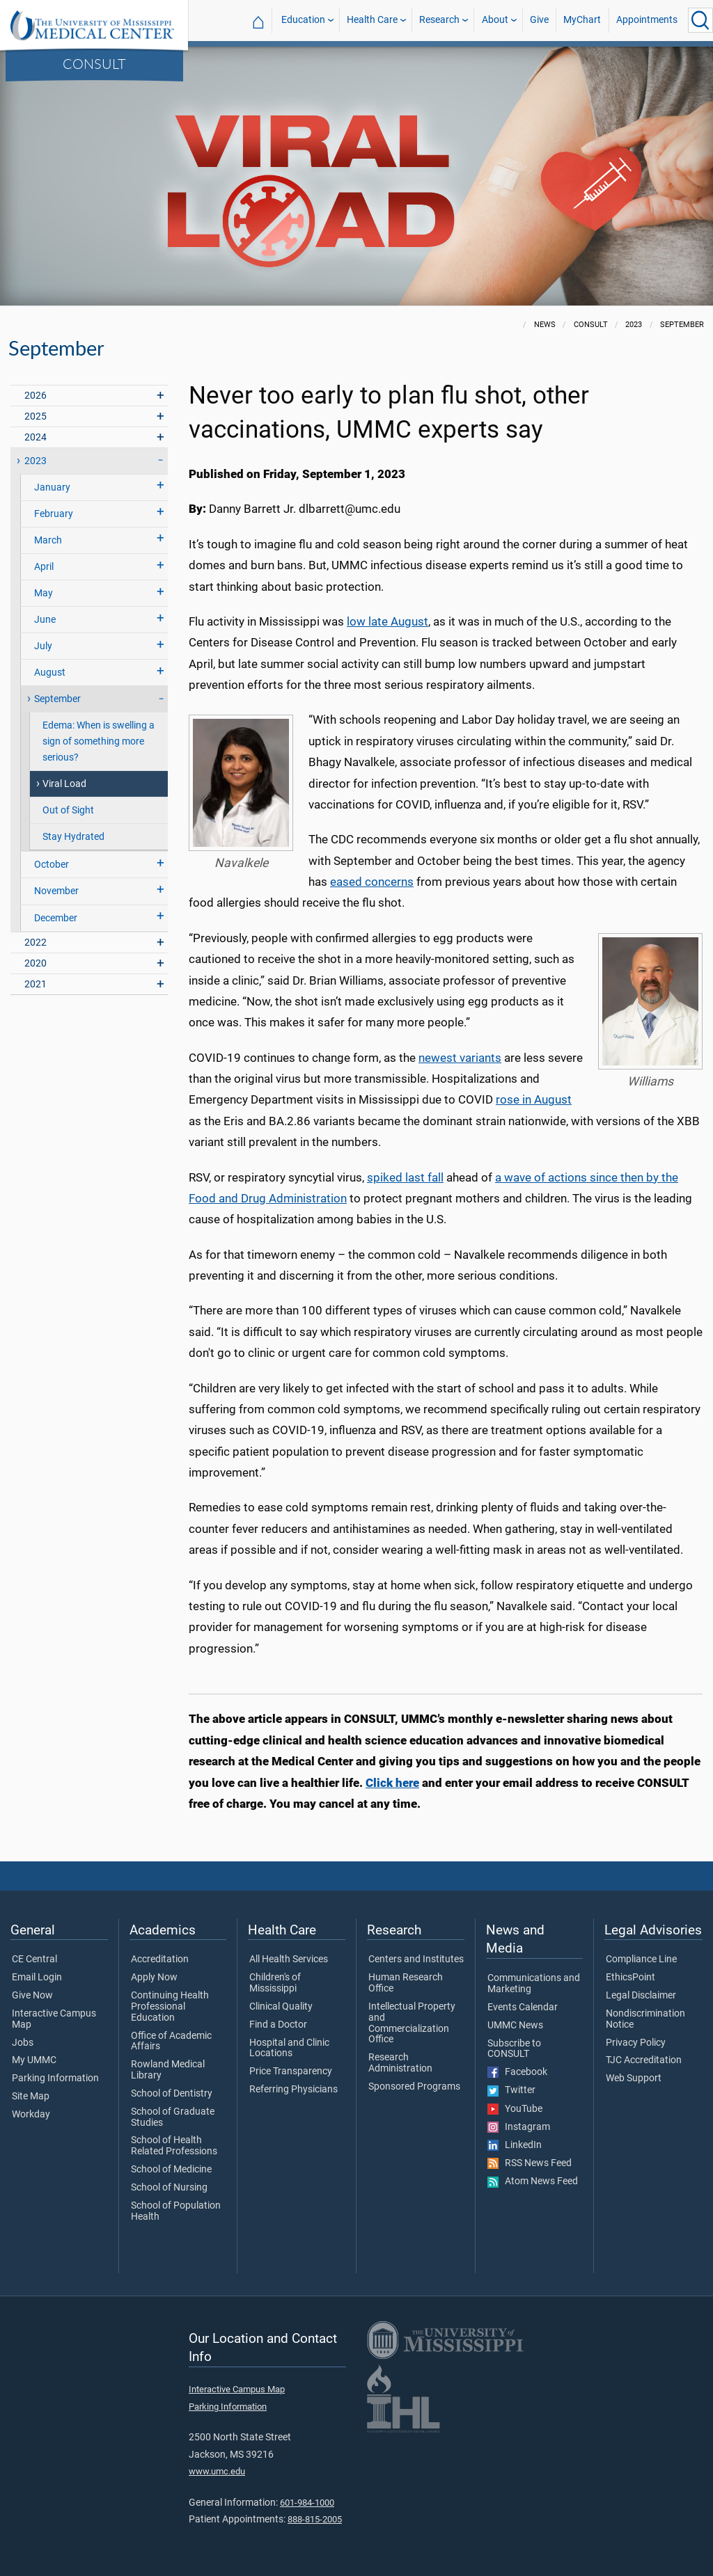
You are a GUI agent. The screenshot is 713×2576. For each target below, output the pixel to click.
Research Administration (400, 2063)
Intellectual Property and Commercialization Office (411, 2023)
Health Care (372, 20)
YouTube (514, 2109)
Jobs (22, 2043)
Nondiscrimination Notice (645, 2019)
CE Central (34, 1959)
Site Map (30, 2096)
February (53, 514)
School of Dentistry (171, 2093)
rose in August (534, 1099)
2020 (35, 963)
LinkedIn (514, 2145)
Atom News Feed (532, 2181)
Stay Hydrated (73, 837)
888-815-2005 (315, 2519)
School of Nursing (169, 2187)
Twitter (511, 2090)
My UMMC (34, 2060)
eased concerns (372, 882)
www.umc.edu (217, 2471)
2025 (35, 416)
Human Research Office (405, 1983)
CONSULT (94, 63)
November (56, 891)
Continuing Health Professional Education (170, 2006)
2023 (35, 461)
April (44, 567)
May (43, 593)
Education (303, 20)
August (49, 672)
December (55, 918)
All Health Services (288, 1959)
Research (439, 20)
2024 (35, 437)
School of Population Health (176, 2211)
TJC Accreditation (644, 2060)
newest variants (459, 1058)
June (45, 620)
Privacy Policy (636, 2043)
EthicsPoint (630, 1977)
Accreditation (160, 1959)
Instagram (518, 2127)
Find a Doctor (278, 2024)
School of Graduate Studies (172, 2117)
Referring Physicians (293, 2089)
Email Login (37, 1977)
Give (539, 20)
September (57, 699)
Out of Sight (68, 810)
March (48, 540)
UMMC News (515, 2025)
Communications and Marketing (533, 1984)
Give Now (32, 1995)
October (51, 864)
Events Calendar (522, 2007)
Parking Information (55, 2078)
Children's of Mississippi (275, 1983)
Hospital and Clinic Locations (289, 2048)
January (52, 487)
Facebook (517, 2072)
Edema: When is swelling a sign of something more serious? (98, 741)
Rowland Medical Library (168, 2070)
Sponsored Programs (414, 2086)
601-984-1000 (307, 2502)
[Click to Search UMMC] (700, 20)
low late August (387, 621)
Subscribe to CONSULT (514, 2049)
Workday (31, 2114)
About (495, 20)
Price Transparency (290, 2071)
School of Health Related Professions (174, 2146)
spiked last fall (405, 1177)
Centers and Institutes (416, 1959)
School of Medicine (171, 2169)
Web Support (633, 2078)
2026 (35, 395)
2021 (35, 984)
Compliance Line (641, 1959)
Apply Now (154, 1977)
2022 (35, 942)
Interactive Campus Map (54, 2019)
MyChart (582, 20)
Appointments (646, 20)
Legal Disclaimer (641, 1995)
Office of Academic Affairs (171, 2041)
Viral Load (64, 784)
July (43, 646)
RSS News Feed (529, 2163)
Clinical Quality (281, 2006)
